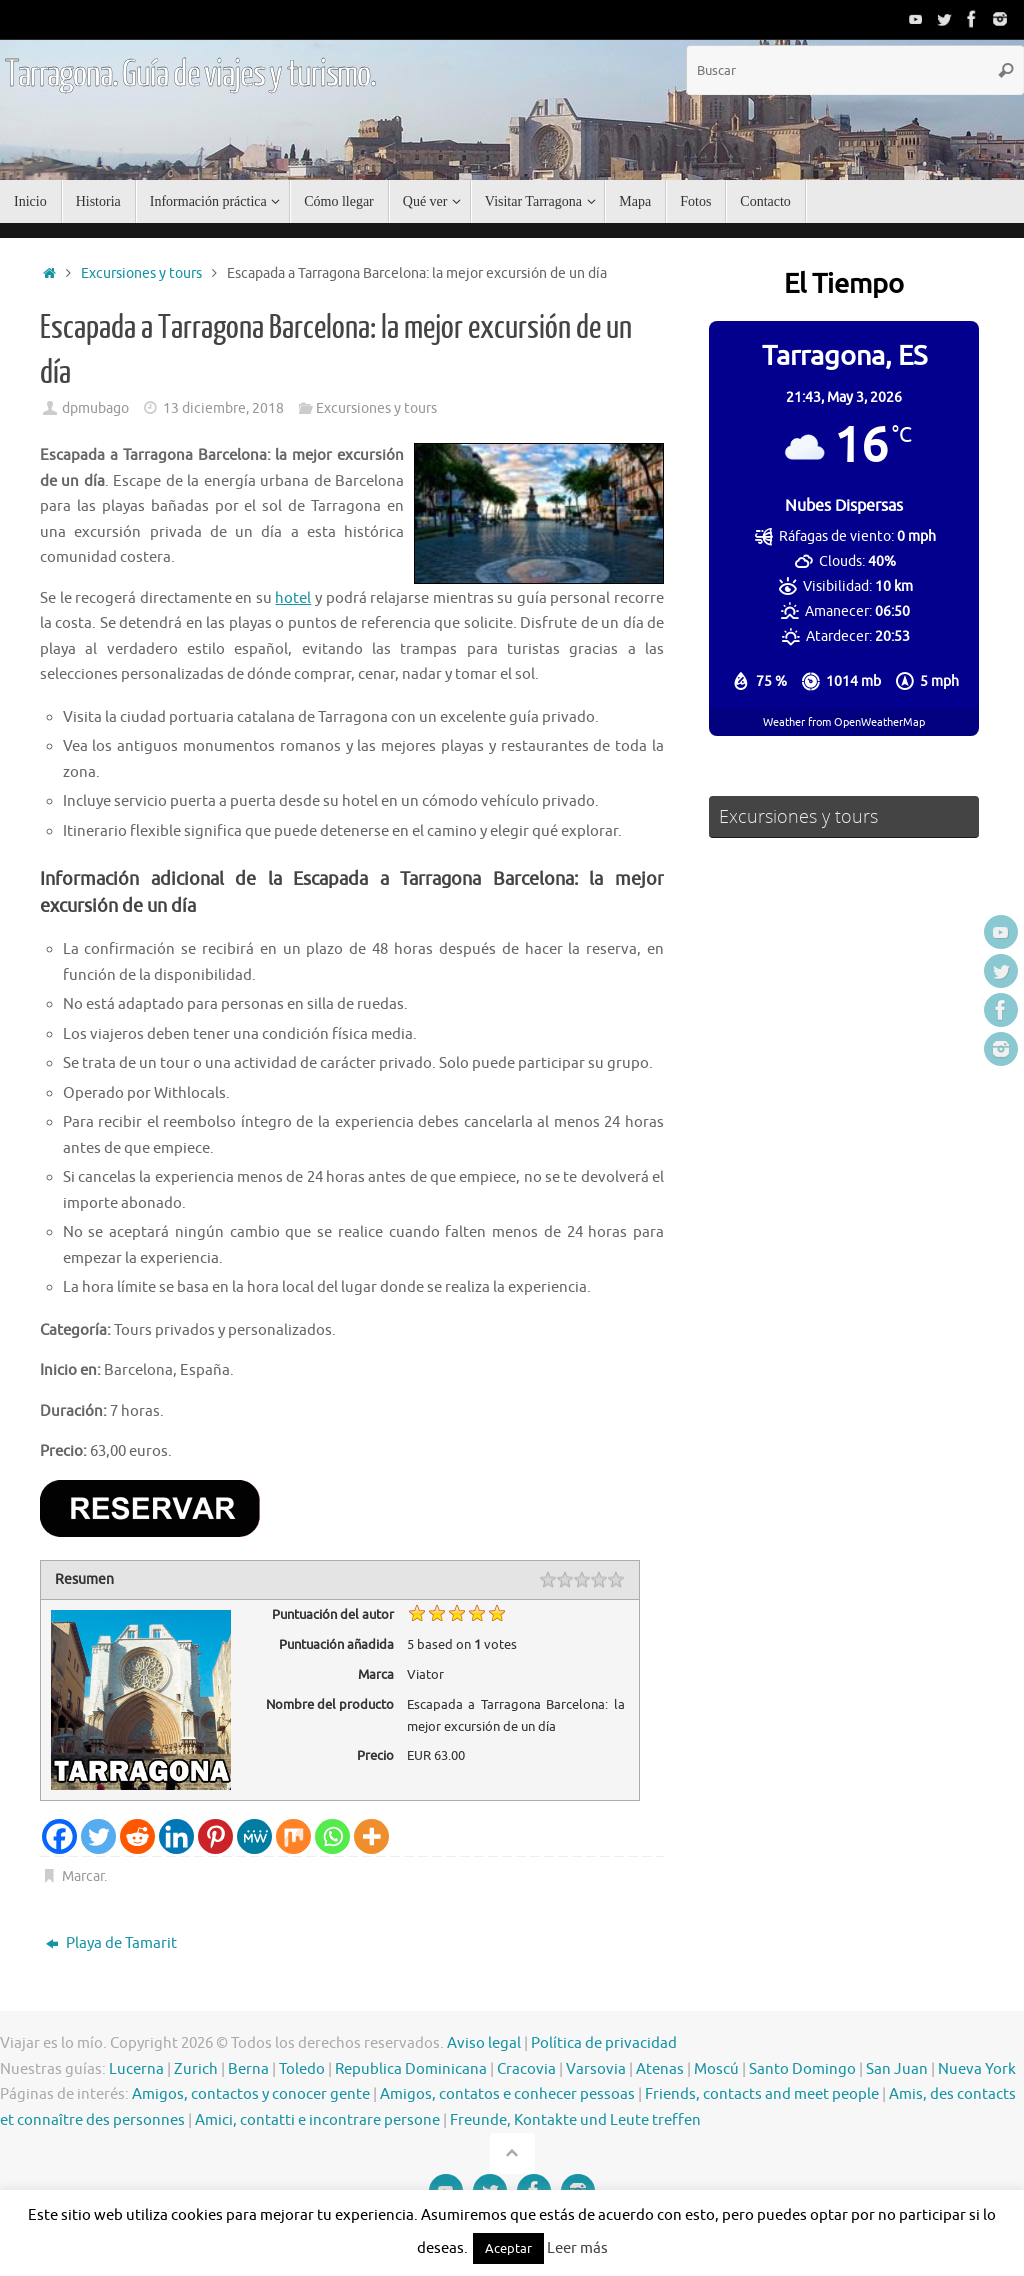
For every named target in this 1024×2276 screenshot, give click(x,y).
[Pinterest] (215, 1836)
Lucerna (136, 2069)
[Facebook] (59, 1836)
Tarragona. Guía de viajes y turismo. (190, 75)
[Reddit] (137, 1836)
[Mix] (293, 1836)
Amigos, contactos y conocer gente (251, 2094)
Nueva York (977, 2069)
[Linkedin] (176, 1836)
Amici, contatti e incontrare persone (317, 2120)
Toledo (302, 2069)
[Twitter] (98, 1836)
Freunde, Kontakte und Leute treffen (575, 2120)
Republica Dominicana (411, 2069)
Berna (248, 2069)
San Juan (897, 2069)
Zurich (196, 2069)
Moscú (716, 2069)
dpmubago (95, 408)
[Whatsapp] (332, 1836)
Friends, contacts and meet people (762, 2094)
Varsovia (596, 2069)
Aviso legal (484, 2043)
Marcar (83, 1876)
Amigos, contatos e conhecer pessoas (507, 2094)
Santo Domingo (802, 2069)
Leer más (577, 2248)
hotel (293, 598)
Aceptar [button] (508, 2248)
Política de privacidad (604, 2043)
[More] (371, 1836)
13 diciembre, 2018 (223, 408)
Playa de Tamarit (111, 1943)
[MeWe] (254, 1836)
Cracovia (526, 2069)
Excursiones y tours (141, 273)
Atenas (660, 2069)
